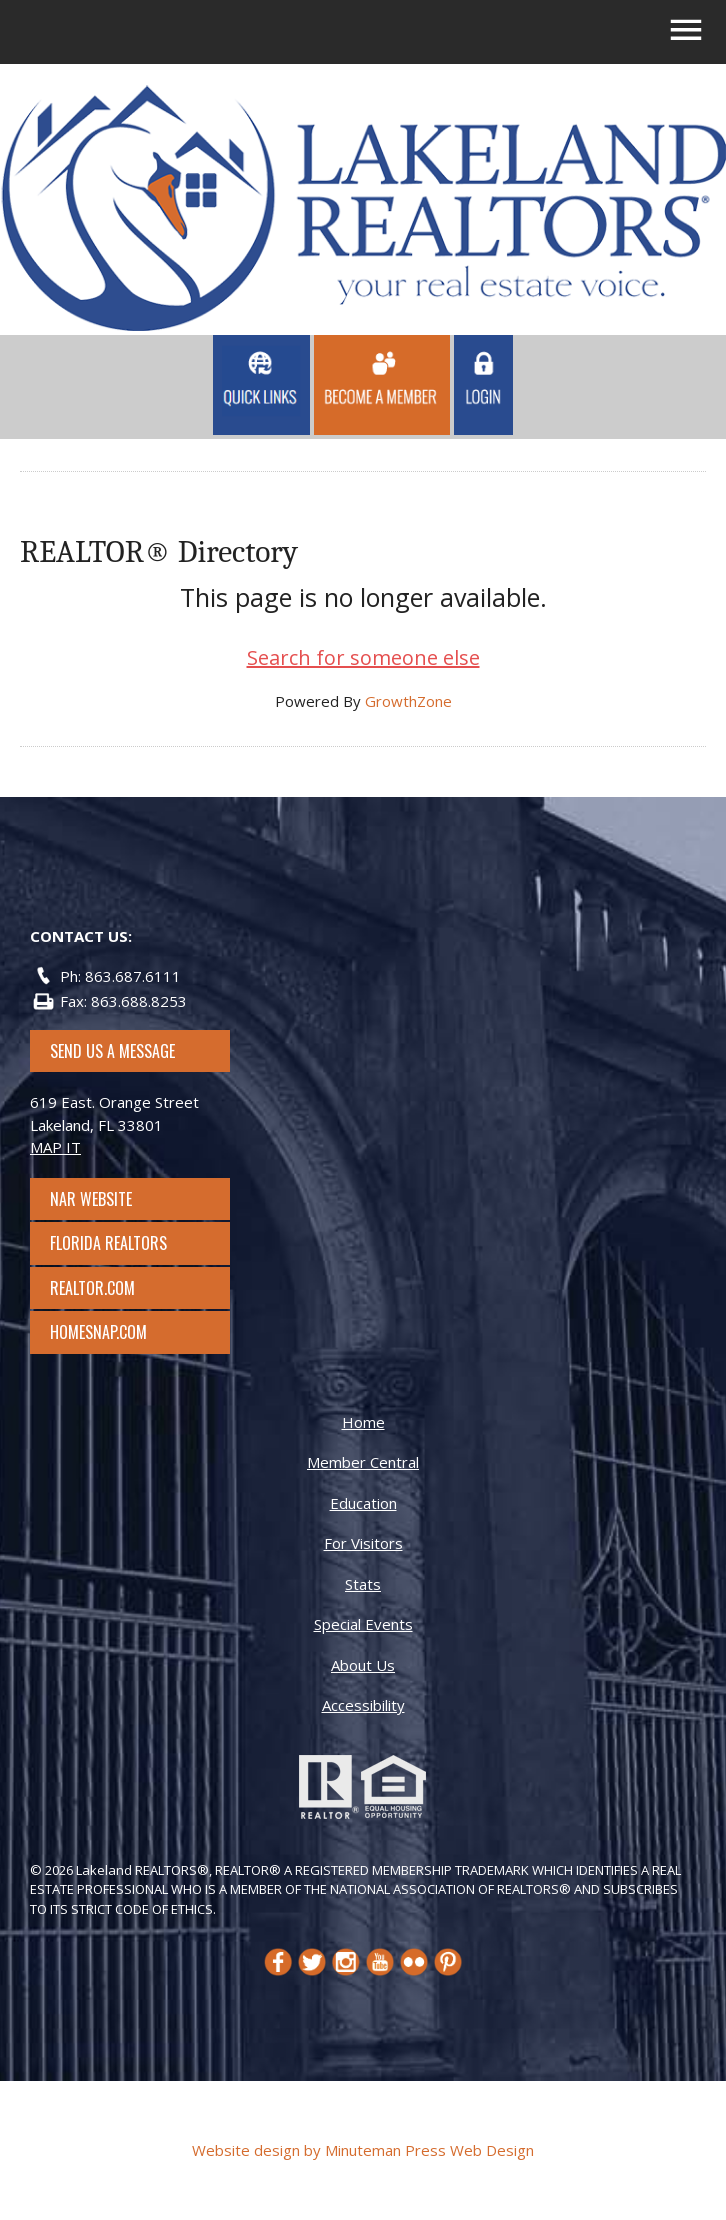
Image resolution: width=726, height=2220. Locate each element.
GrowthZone (408, 701)
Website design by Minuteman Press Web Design (363, 2150)
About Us (363, 1665)
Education (363, 1503)
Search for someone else (363, 657)
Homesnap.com (108, 1332)
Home (363, 1422)
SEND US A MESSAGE (112, 1051)
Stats (363, 1584)
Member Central (363, 1462)
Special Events (363, 1624)
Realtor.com (110, 1288)
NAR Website (109, 1199)
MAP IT (55, 1147)
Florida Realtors (108, 1243)
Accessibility (363, 1705)
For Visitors (363, 1543)
